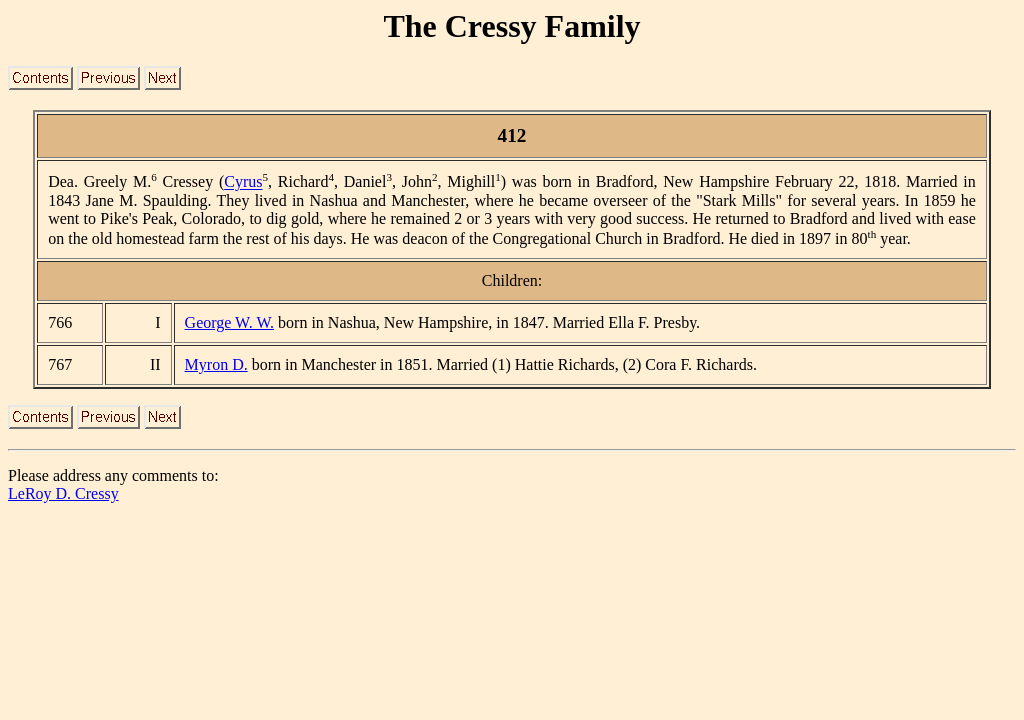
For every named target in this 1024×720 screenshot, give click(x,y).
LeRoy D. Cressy (63, 493)
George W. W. (229, 322)
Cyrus (243, 182)
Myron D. (216, 364)
